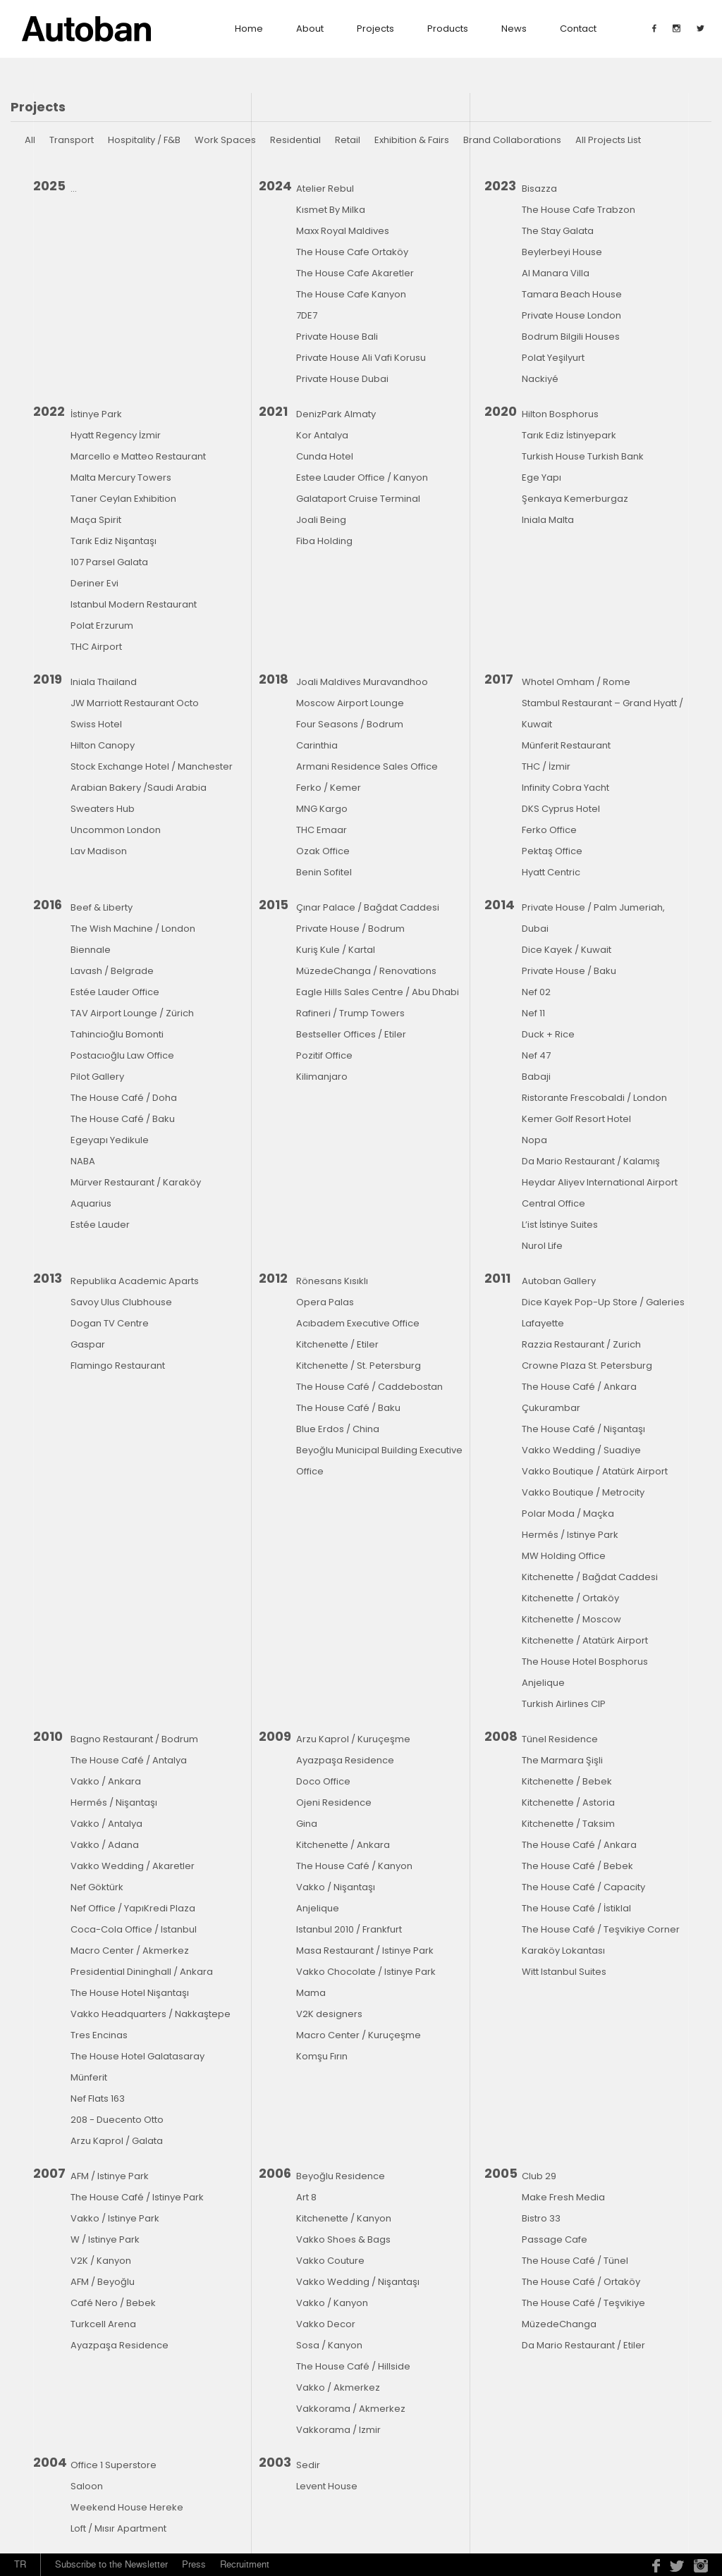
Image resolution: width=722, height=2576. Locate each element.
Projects (375, 28)
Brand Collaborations (512, 140)
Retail (347, 140)
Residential (295, 140)
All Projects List (608, 140)
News (514, 28)
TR (20, 2564)
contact (578, 28)
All (30, 140)
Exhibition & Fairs (411, 140)
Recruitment (244, 2564)
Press (194, 2564)
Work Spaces (225, 140)
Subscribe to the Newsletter (111, 2564)
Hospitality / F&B (144, 140)
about (310, 28)
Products (447, 28)
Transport (71, 140)
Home (249, 28)
